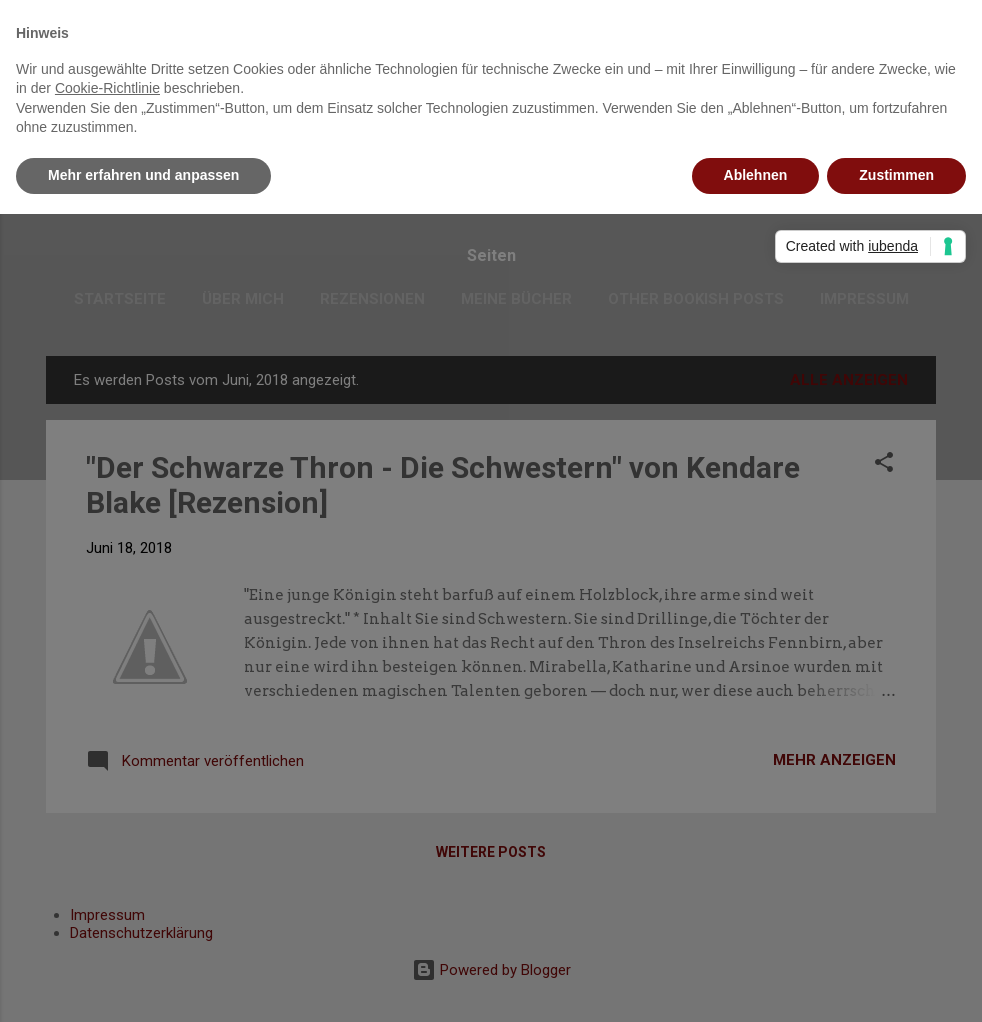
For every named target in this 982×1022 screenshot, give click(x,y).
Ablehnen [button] (756, 175)
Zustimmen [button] (896, 175)
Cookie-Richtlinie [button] (107, 88)
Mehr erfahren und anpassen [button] (143, 175)
